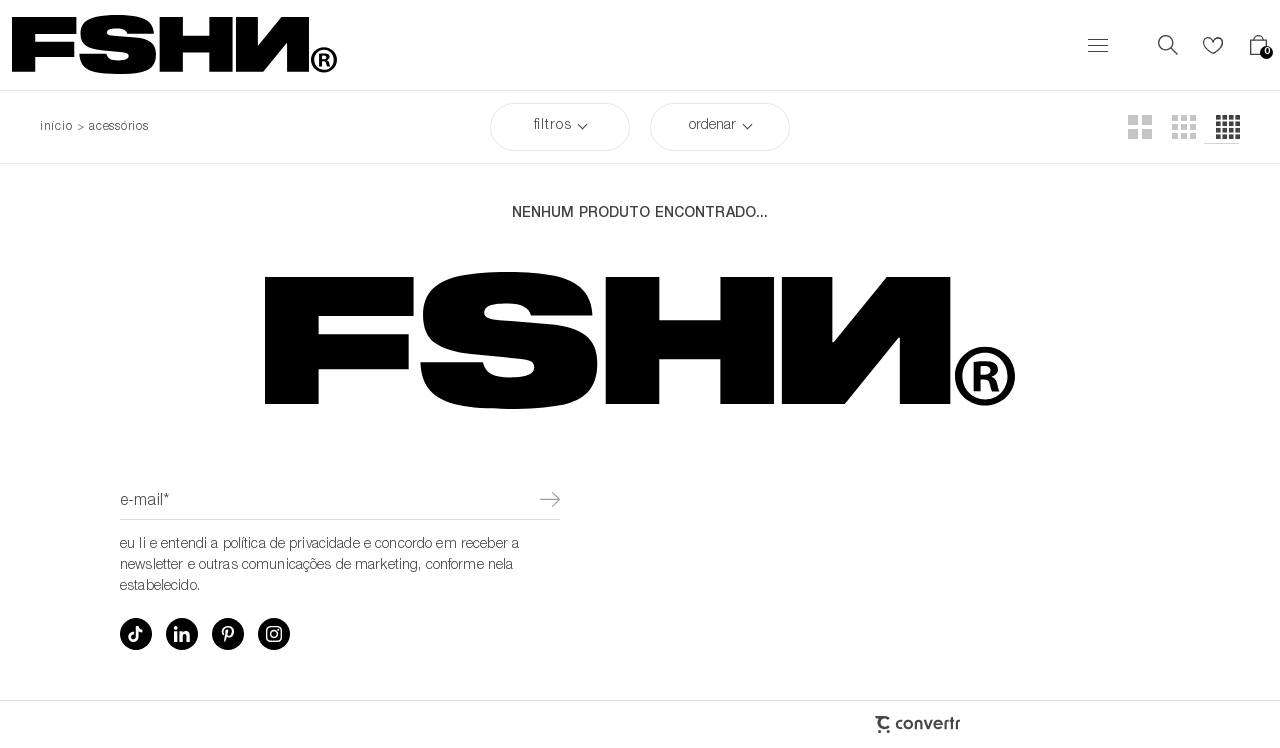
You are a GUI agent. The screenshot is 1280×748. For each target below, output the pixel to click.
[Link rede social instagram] (274, 634)
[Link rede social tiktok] (136, 634)
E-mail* (144, 502)
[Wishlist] (1213, 45)
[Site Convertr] (810, 724)
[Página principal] (174, 45)
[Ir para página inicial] (56, 127)
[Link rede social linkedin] (182, 634)
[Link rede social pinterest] (228, 634)
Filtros (553, 126)
